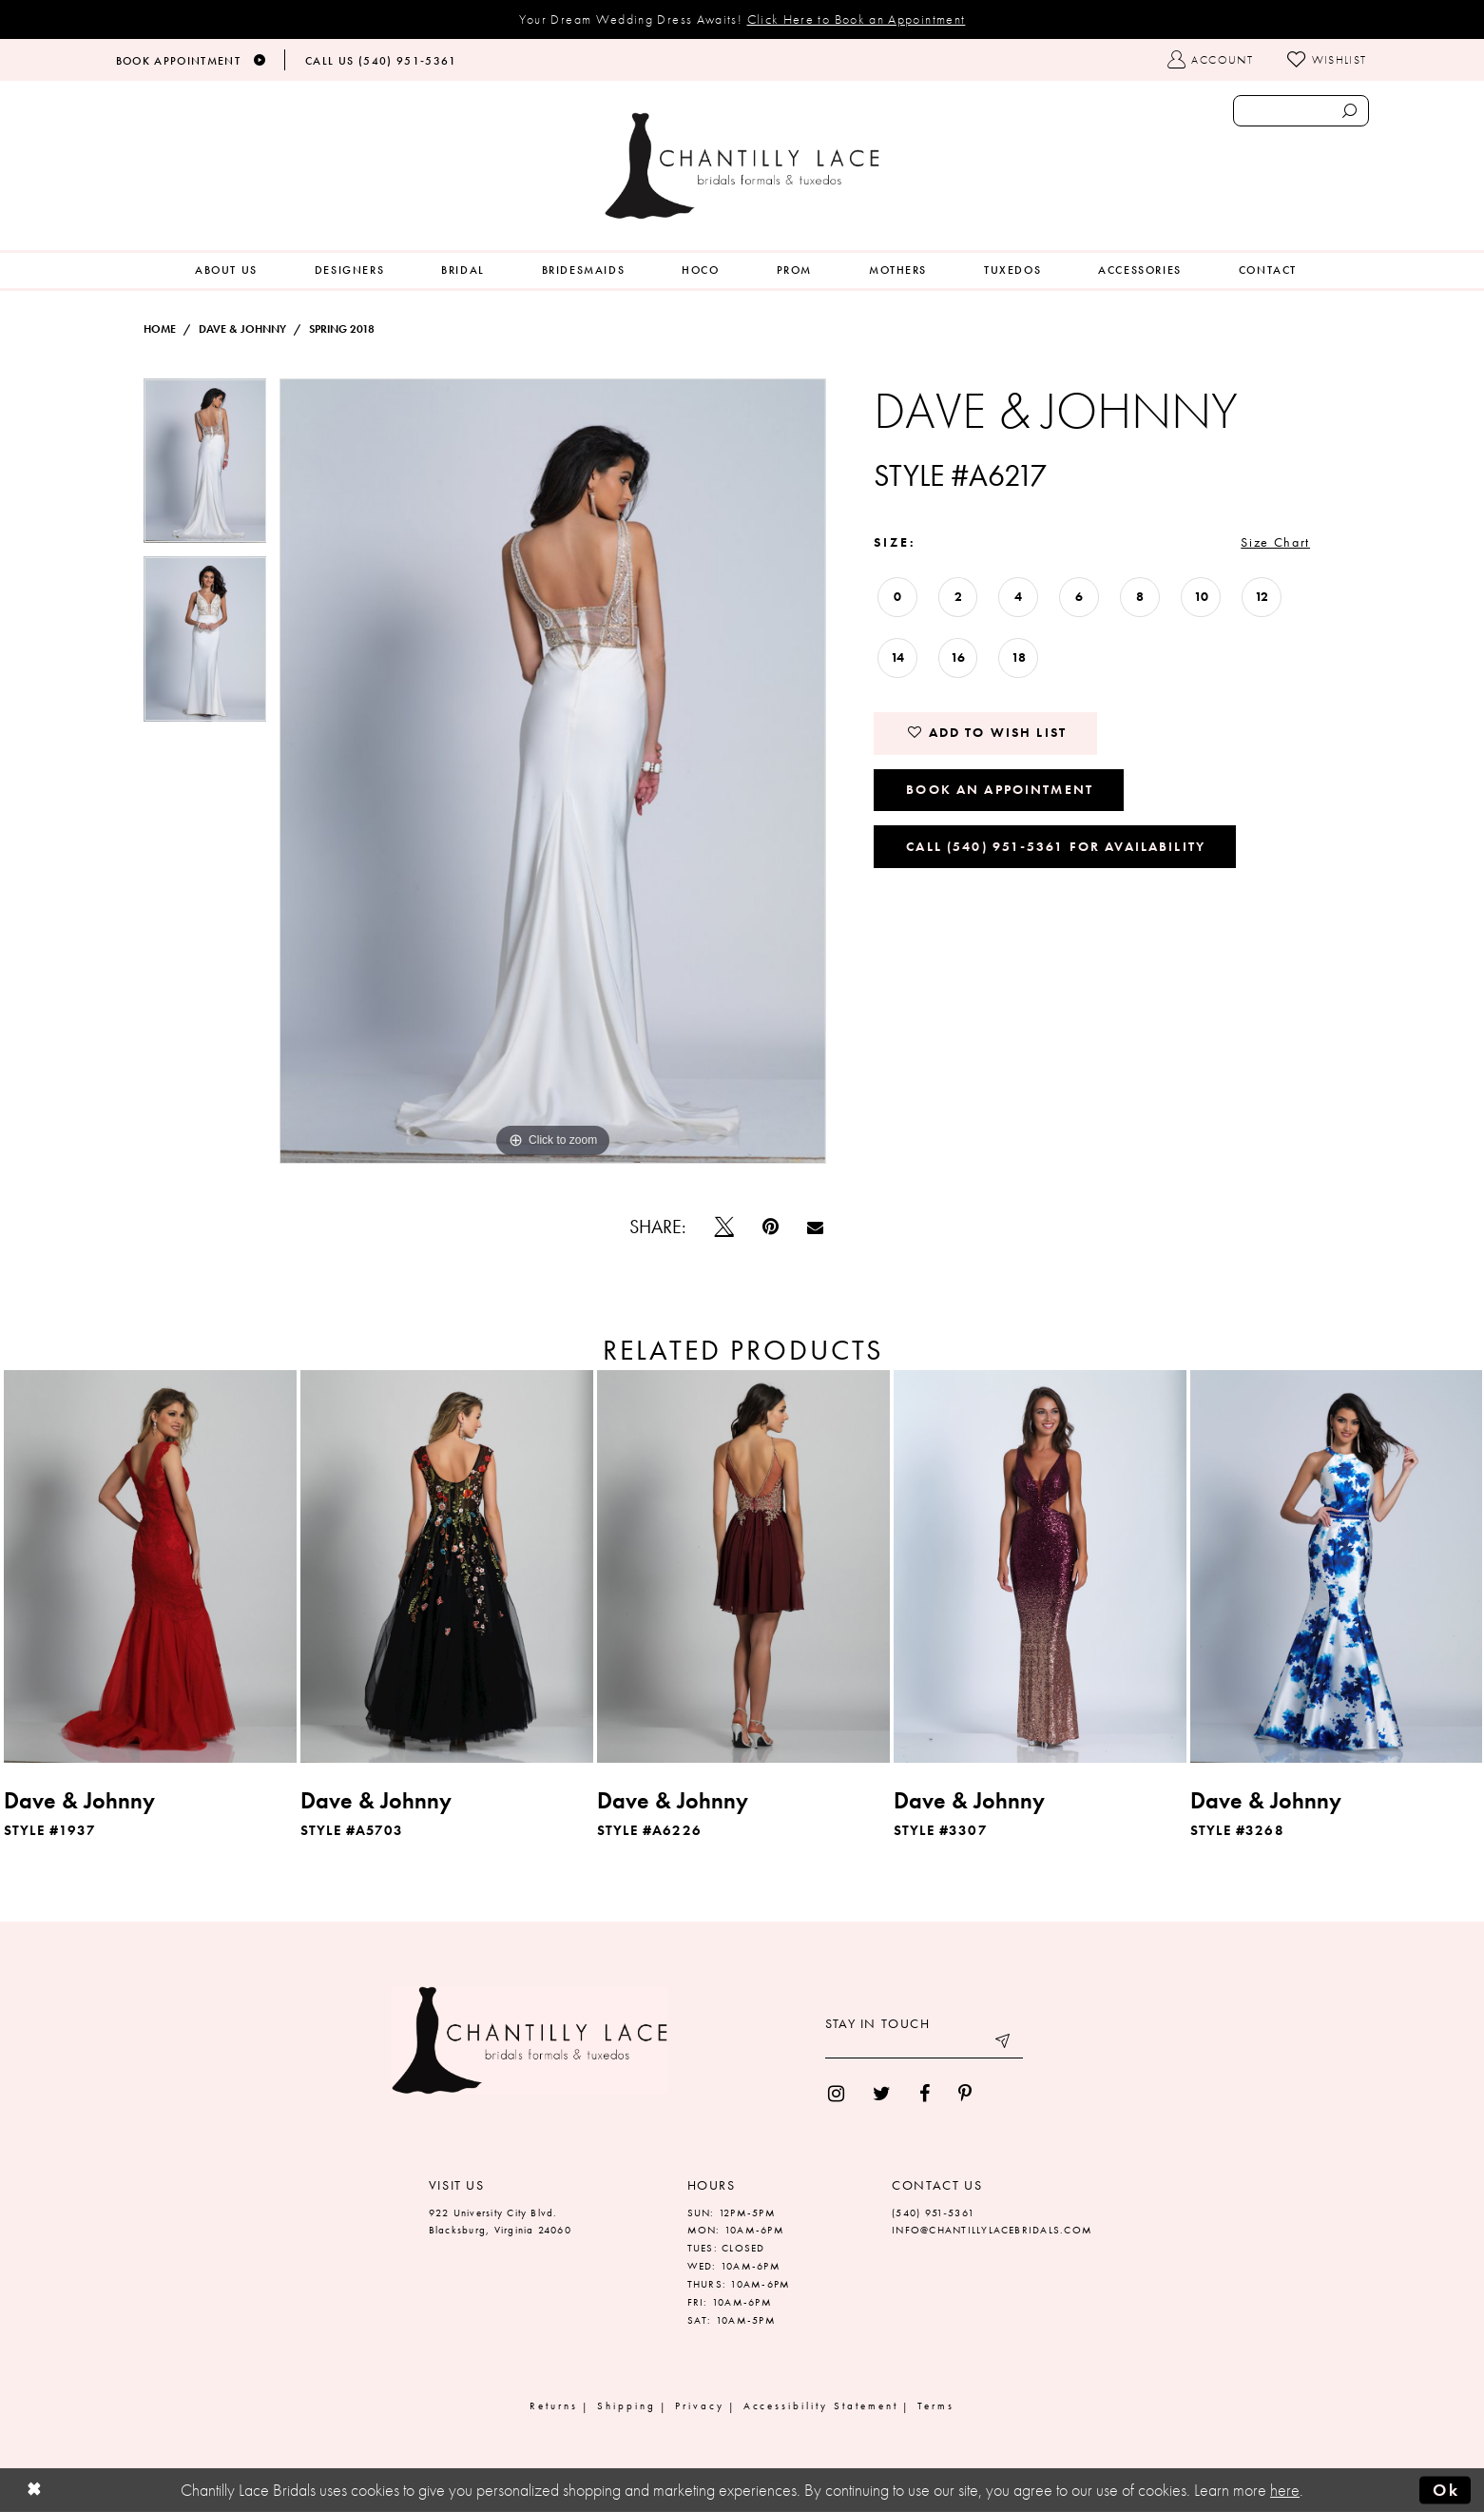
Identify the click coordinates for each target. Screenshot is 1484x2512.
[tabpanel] (205, 467)
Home (160, 329)
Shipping (626, 2405)
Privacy (699, 2405)
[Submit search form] (1350, 111)
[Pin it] (770, 1226)
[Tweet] (724, 1226)
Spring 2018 (342, 329)
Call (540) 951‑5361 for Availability (1055, 846)
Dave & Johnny (242, 329)
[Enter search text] (1301, 111)
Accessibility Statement (821, 2405)
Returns (554, 2405)
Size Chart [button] (1275, 542)
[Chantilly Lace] (742, 166)
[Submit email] (1004, 2044)
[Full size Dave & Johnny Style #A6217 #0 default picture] (552, 771)
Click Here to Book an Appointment (856, 19)
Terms (935, 2405)
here (1285, 2490)
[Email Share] (815, 1227)
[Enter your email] (924, 2044)
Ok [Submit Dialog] (1446, 2490)
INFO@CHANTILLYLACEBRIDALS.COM (992, 2229)
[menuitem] (226, 270)
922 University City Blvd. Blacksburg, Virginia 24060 (500, 2221)
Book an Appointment (999, 789)
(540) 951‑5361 (933, 2212)
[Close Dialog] (34, 2490)
